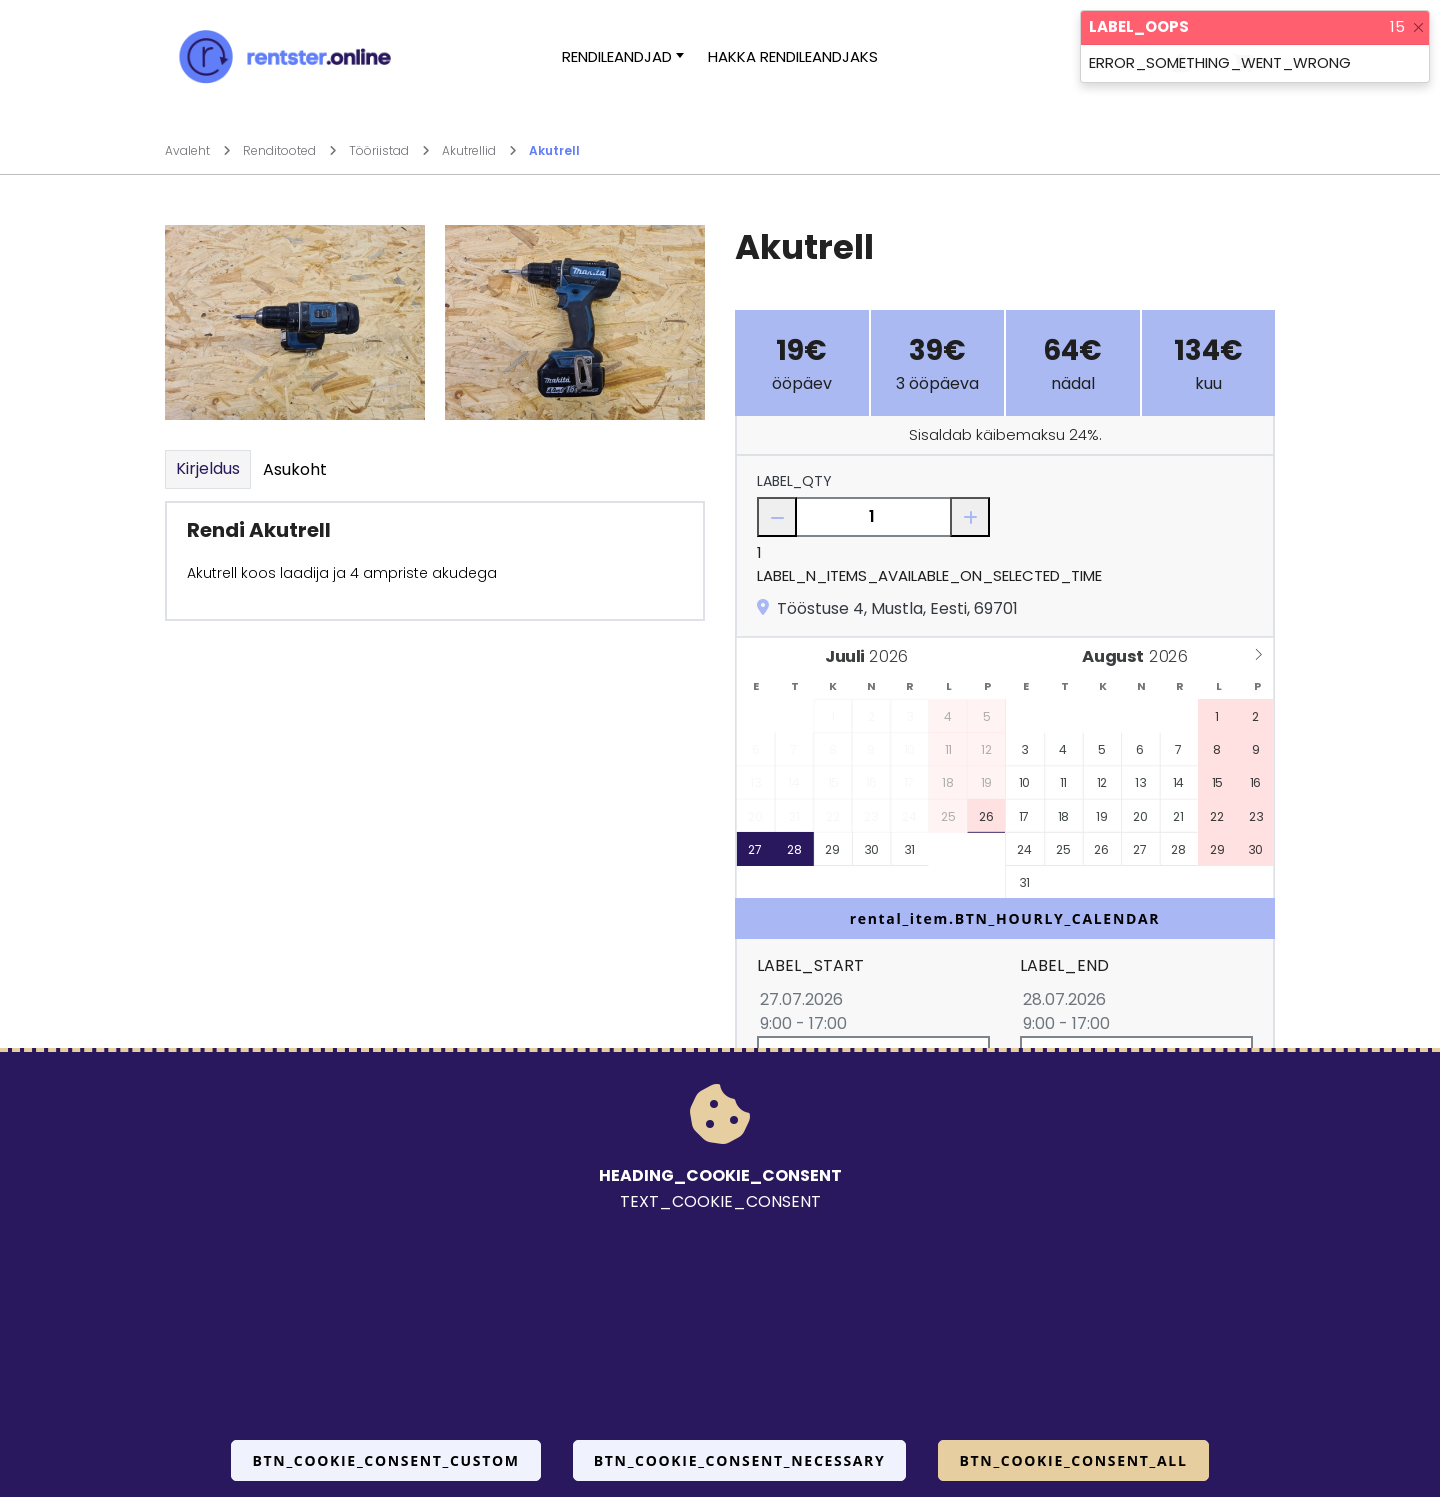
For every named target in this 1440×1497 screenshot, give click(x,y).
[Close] (1418, 27)
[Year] (894, 657)
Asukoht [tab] (295, 469)
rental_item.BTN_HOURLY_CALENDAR (1005, 918)
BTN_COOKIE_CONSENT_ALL (1073, 1460)
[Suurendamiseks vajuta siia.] (295, 321)
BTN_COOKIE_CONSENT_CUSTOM (385, 1460)
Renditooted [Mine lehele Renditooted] (290, 150)
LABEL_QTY (794, 481)
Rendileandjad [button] (617, 56)
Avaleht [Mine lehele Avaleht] (198, 150)
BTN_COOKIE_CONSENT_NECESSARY (740, 1460)
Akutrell (554, 150)
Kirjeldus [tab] (208, 468)
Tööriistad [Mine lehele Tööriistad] (389, 150)
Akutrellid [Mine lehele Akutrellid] (479, 150)
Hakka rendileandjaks (793, 56)
